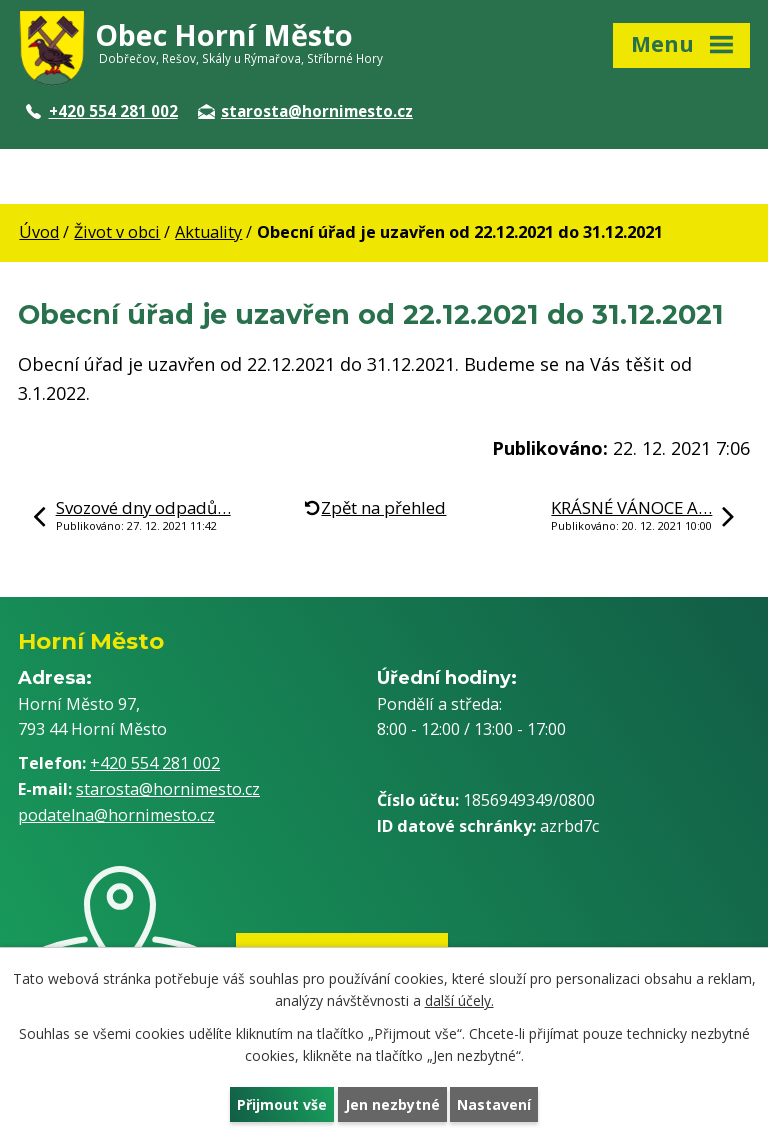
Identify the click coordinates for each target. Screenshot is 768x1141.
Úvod (39, 232)
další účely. (459, 1001)
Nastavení (495, 1104)
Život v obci (117, 232)
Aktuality (208, 232)
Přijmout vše (282, 1104)
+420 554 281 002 (102, 111)
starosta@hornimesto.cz (305, 111)
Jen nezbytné (392, 1104)
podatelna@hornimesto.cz (116, 815)
